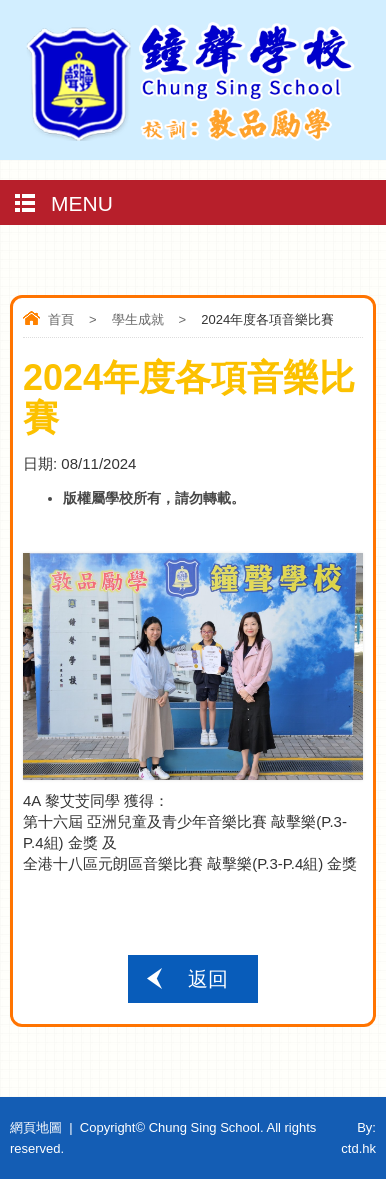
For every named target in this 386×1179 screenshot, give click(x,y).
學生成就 (138, 319)
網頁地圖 (36, 1127)
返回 (208, 979)
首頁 (61, 319)
